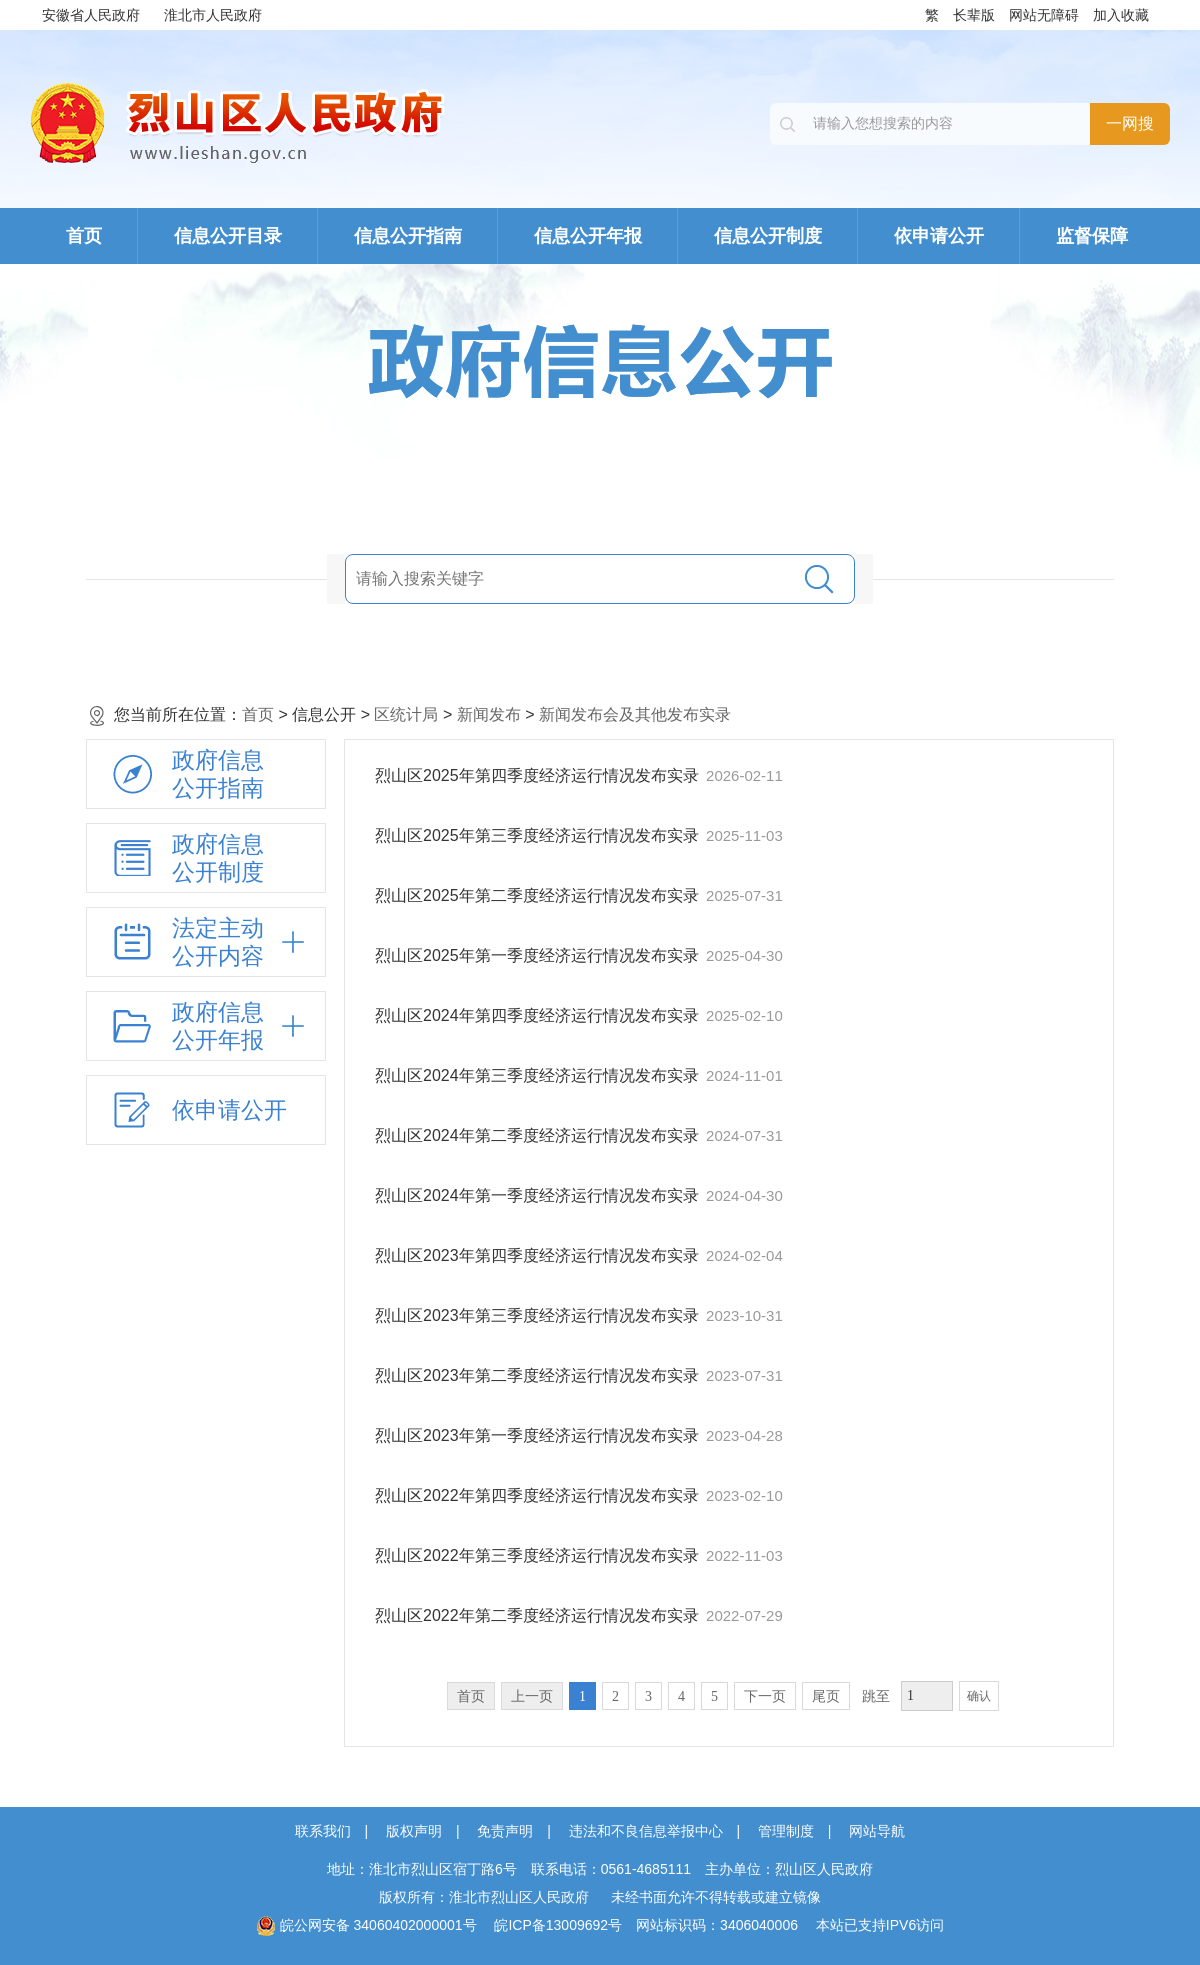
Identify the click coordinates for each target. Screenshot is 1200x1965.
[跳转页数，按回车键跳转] (927, 1696)
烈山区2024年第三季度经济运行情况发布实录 (539, 1075)
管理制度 (786, 1831)
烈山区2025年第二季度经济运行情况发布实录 (539, 895)
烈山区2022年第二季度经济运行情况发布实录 (539, 1615)
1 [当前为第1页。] (582, 1696)
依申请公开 (939, 236)
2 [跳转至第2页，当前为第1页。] (615, 1696)
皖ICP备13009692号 (558, 1925)
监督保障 (1092, 236)
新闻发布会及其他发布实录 (635, 714)
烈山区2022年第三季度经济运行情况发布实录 (539, 1555)
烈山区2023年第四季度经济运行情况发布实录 (539, 1255)
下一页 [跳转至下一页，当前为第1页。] (765, 1696)
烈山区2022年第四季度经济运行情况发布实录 (539, 1495)
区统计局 (406, 714)
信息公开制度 (768, 236)
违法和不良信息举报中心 (646, 1831)
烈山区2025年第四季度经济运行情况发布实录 (539, 775)
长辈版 (974, 15)
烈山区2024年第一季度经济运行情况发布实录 (539, 1195)
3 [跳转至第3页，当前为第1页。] (648, 1696)
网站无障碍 (1044, 15)
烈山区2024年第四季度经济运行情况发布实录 (539, 1015)
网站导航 (877, 1831)
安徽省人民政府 (91, 15)
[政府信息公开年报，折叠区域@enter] (206, 1026)
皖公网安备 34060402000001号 (366, 1925)
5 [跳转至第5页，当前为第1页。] (714, 1696)
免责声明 (505, 1831)
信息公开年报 (588, 236)
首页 (84, 236)
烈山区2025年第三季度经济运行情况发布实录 (539, 835)
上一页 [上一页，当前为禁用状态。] (532, 1696)
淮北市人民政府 (213, 15)
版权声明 (414, 1831)
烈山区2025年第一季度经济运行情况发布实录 (539, 955)
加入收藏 (1121, 15)
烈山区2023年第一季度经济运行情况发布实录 (539, 1435)
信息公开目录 (228, 236)
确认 (979, 1696)
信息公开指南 (408, 236)
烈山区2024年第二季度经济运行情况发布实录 (539, 1135)
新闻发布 (489, 714)
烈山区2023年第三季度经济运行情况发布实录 (539, 1315)
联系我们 (323, 1831)
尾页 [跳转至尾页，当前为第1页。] (826, 1696)
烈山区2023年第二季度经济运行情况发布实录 (539, 1375)
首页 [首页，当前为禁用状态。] (471, 1696)
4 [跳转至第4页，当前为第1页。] (681, 1696)
